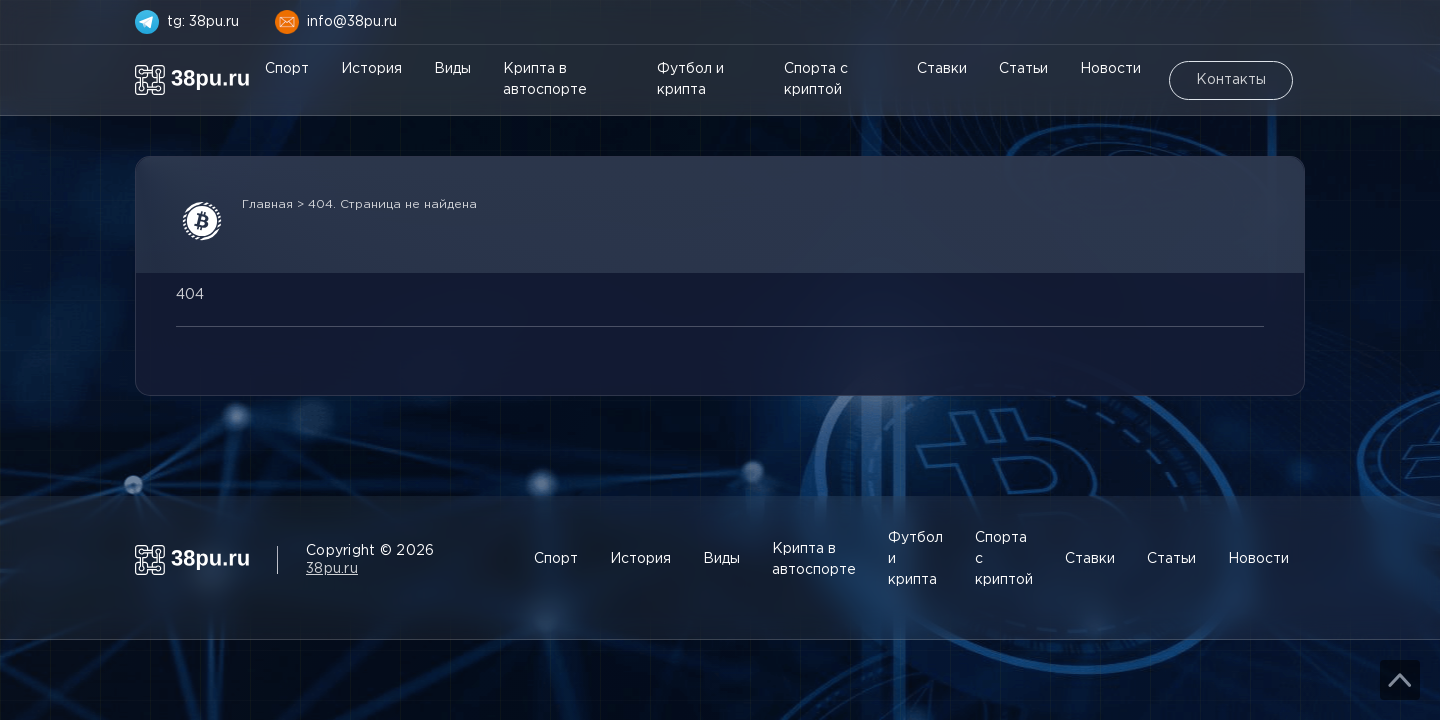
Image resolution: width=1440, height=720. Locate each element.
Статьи (1023, 69)
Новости (1110, 69)
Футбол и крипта (690, 79)
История (371, 69)
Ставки (942, 69)
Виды (452, 69)
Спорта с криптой (816, 79)
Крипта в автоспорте (545, 79)
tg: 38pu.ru (203, 22)
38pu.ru (332, 569)
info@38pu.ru (352, 22)
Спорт (287, 69)
